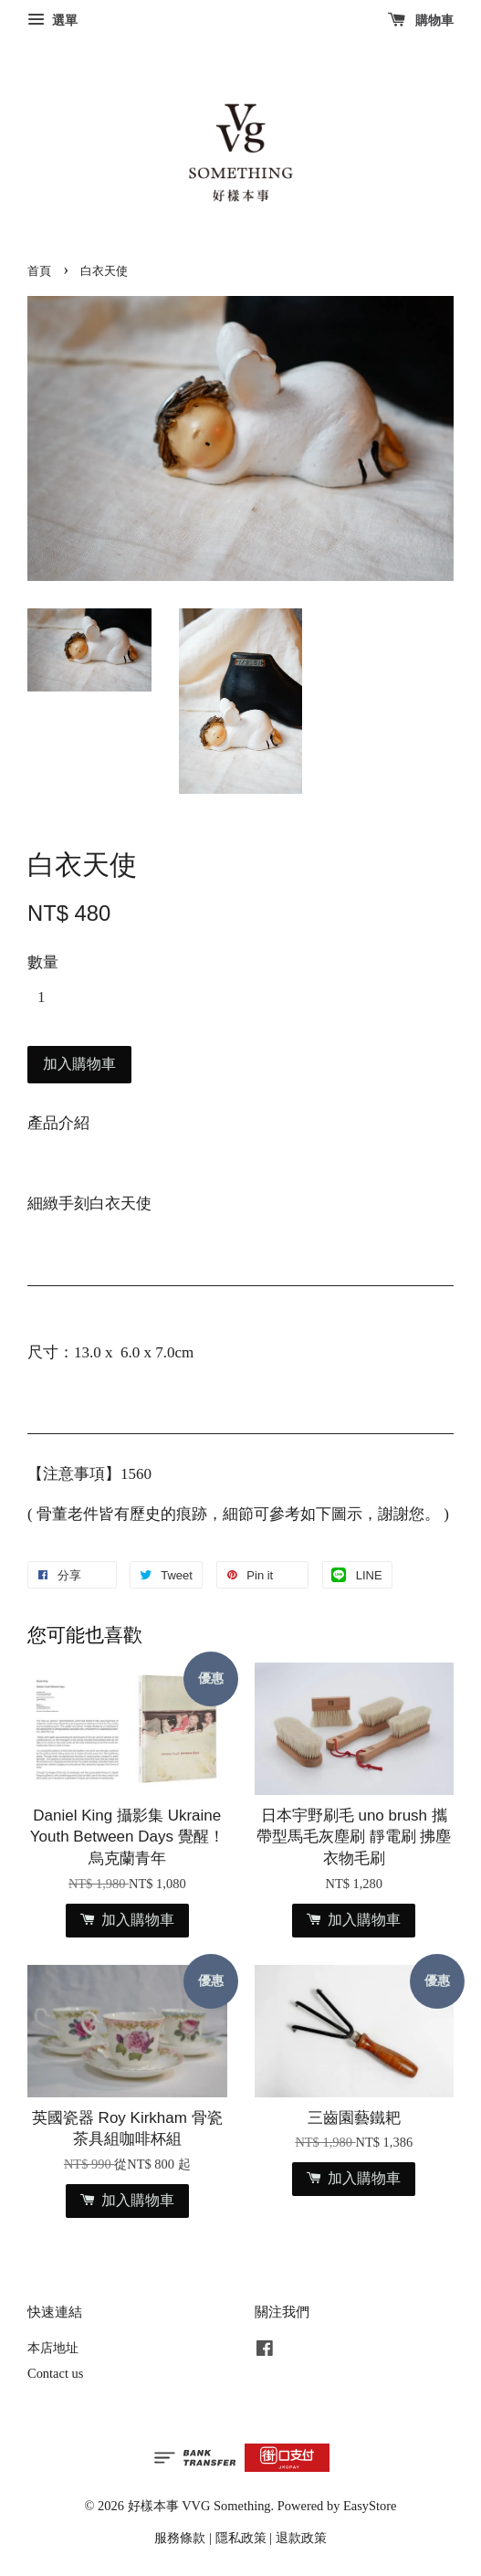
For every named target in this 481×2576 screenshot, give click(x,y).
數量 (42, 962)
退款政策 (301, 2537)
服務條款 (179, 2537)
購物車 (421, 20)
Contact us (55, 2373)
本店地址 (52, 2347)
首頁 (39, 271)
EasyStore (370, 2505)
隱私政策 (241, 2537)
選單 (52, 20)
